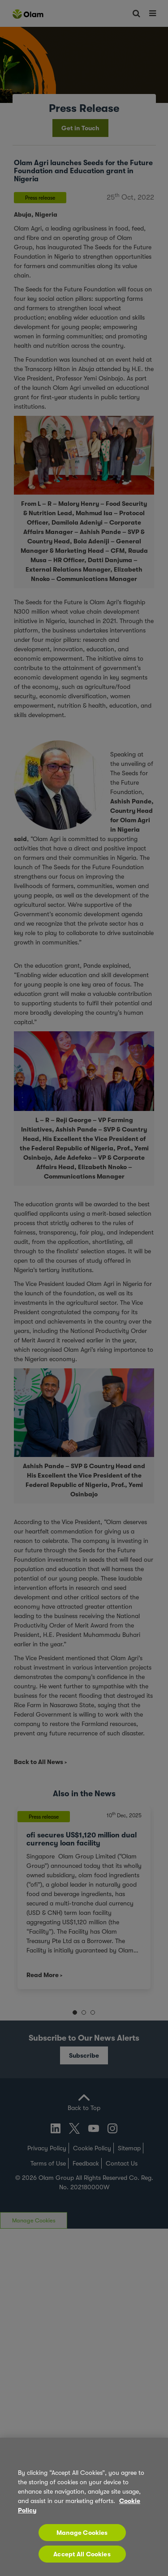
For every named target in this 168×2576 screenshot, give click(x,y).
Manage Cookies (82, 2532)
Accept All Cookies (82, 2554)
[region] (84, 2507)
